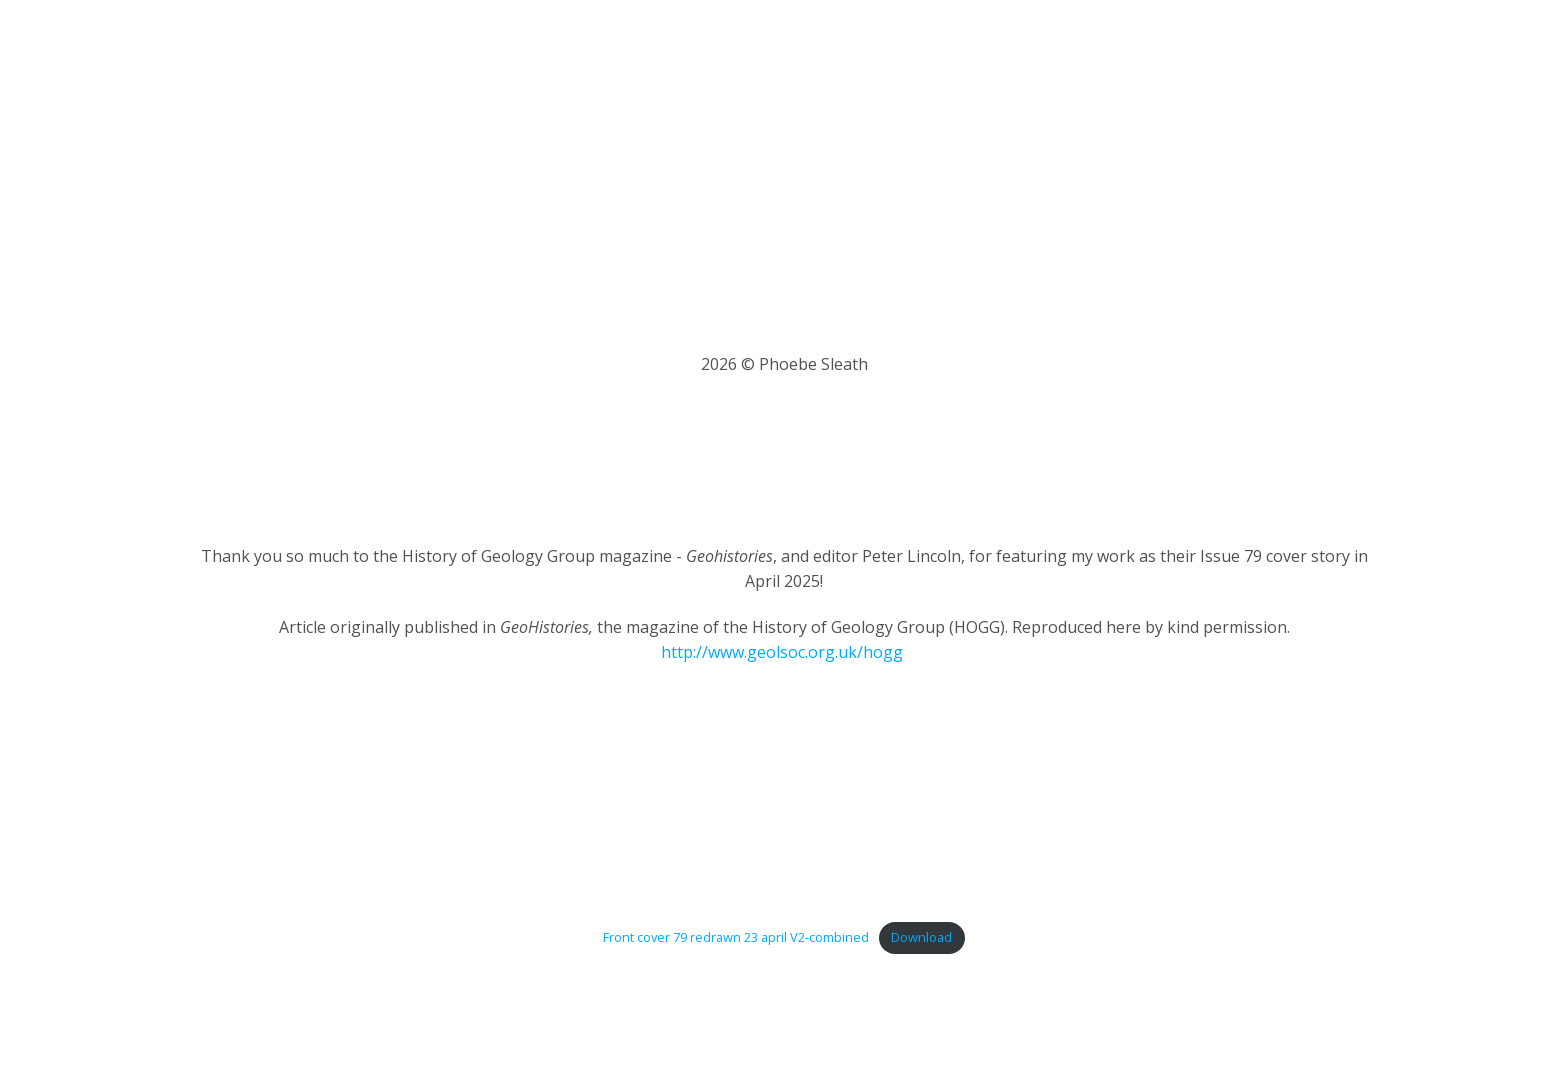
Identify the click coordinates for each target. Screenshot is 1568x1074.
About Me (788, 50)
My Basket (1265, 50)
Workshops (1095, 50)
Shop (1181, 50)
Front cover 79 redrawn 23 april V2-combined (736, 937)
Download (921, 937)
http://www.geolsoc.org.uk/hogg (782, 652)
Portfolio (997, 50)
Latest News (894, 50)
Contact (1358, 50)
